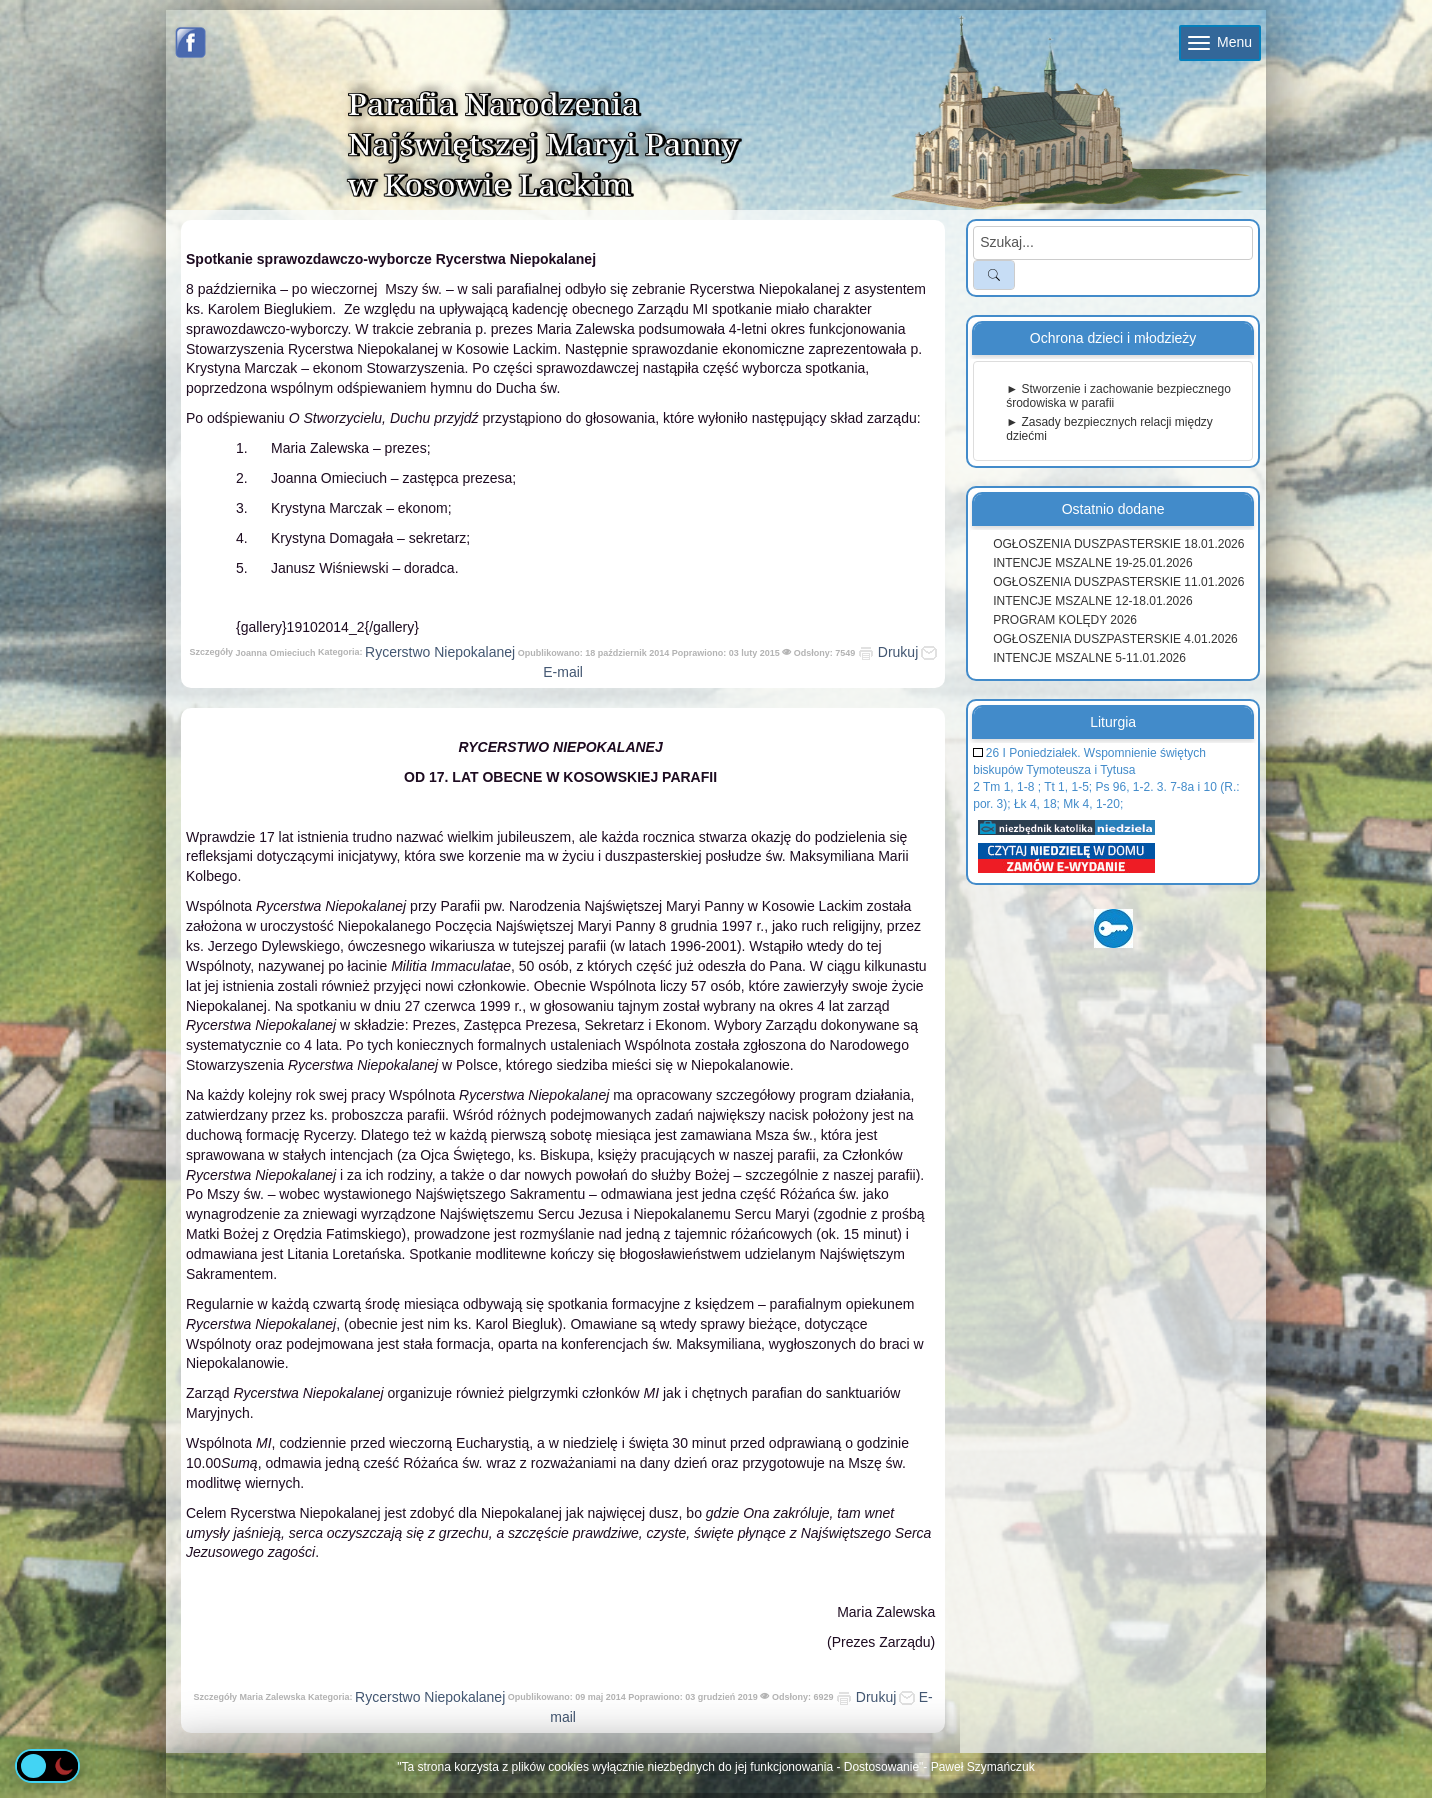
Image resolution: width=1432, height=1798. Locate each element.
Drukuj (888, 652)
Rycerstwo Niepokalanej (440, 652)
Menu (1220, 42)
